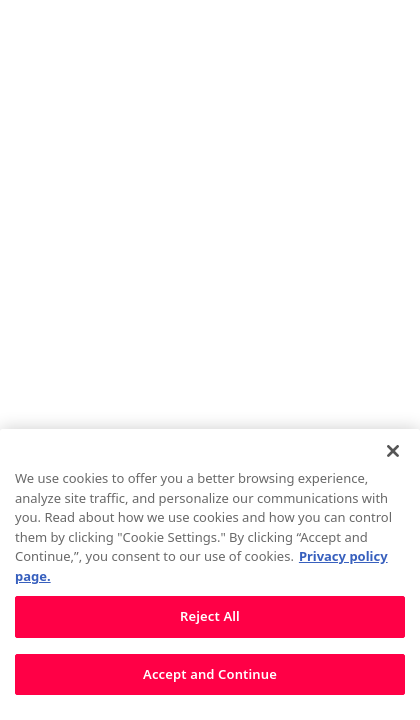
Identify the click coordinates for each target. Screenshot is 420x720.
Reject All (210, 624)
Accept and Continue (210, 681)
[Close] (393, 458)
